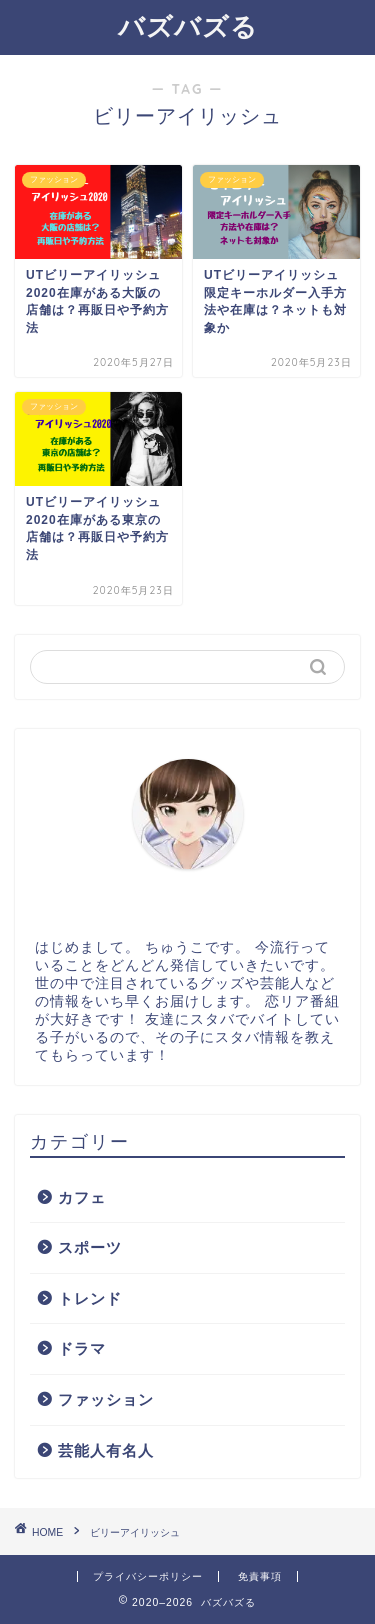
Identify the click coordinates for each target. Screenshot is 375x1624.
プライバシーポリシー (148, 1576)
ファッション (106, 1399)
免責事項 (260, 1576)
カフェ (82, 1197)
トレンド (90, 1298)
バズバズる (188, 26)
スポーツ (90, 1247)
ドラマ (82, 1348)
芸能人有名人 (106, 1450)
